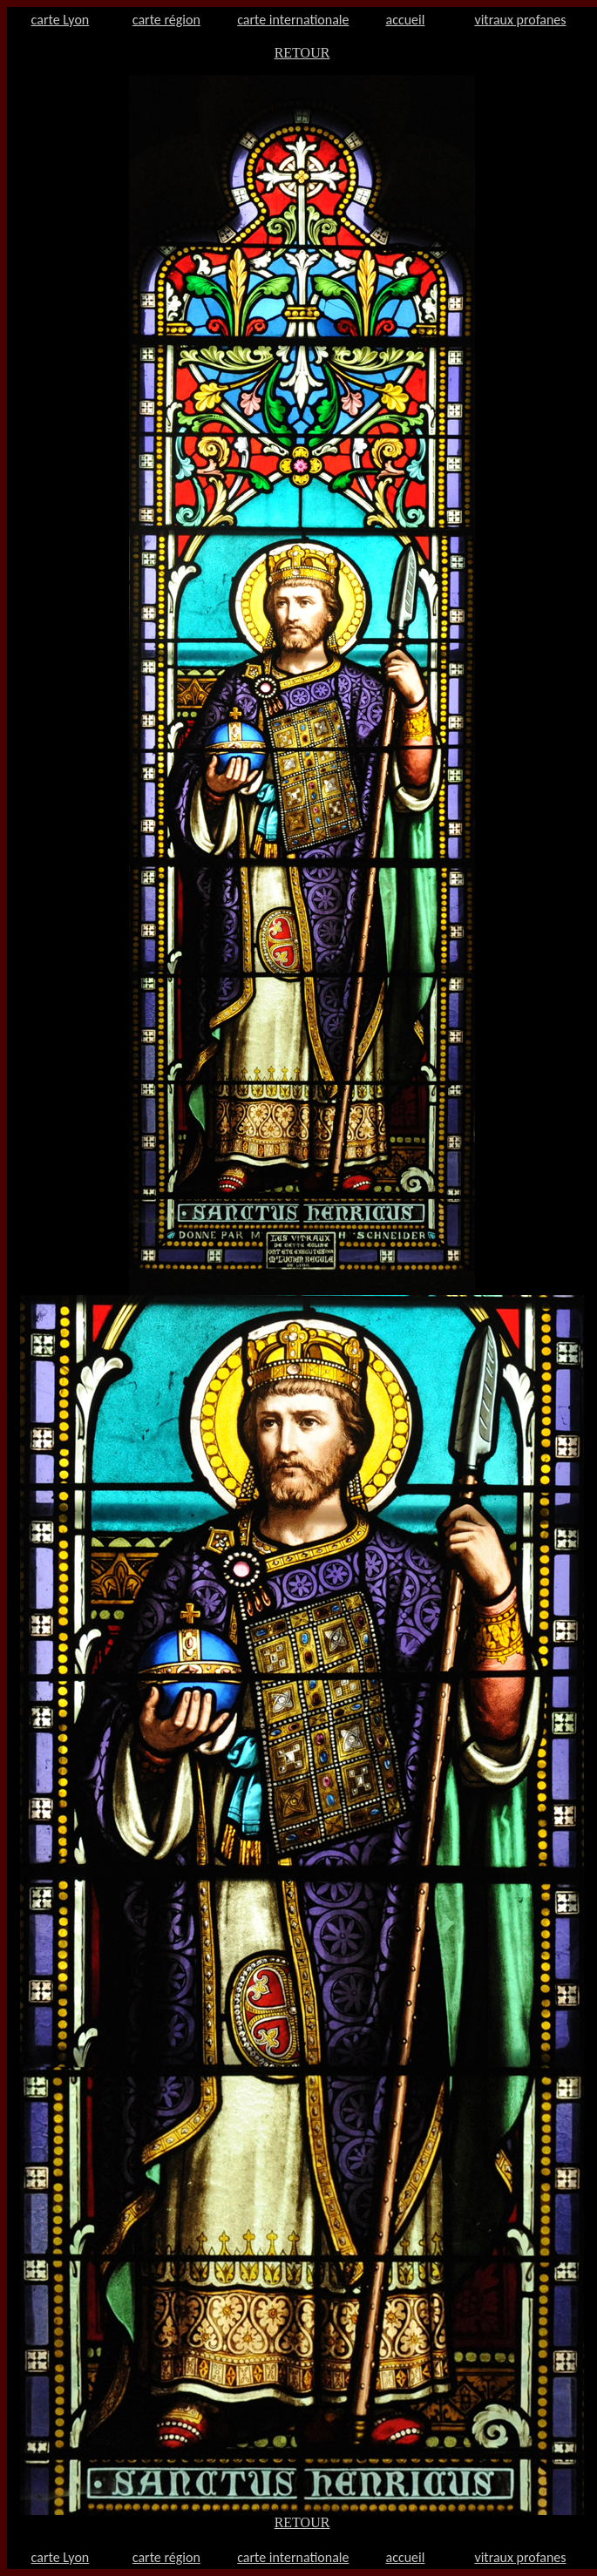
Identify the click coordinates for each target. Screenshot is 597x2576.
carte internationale (293, 19)
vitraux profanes (520, 19)
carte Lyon (60, 19)
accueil (405, 19)
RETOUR (302, 52)
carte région (166, 19)
